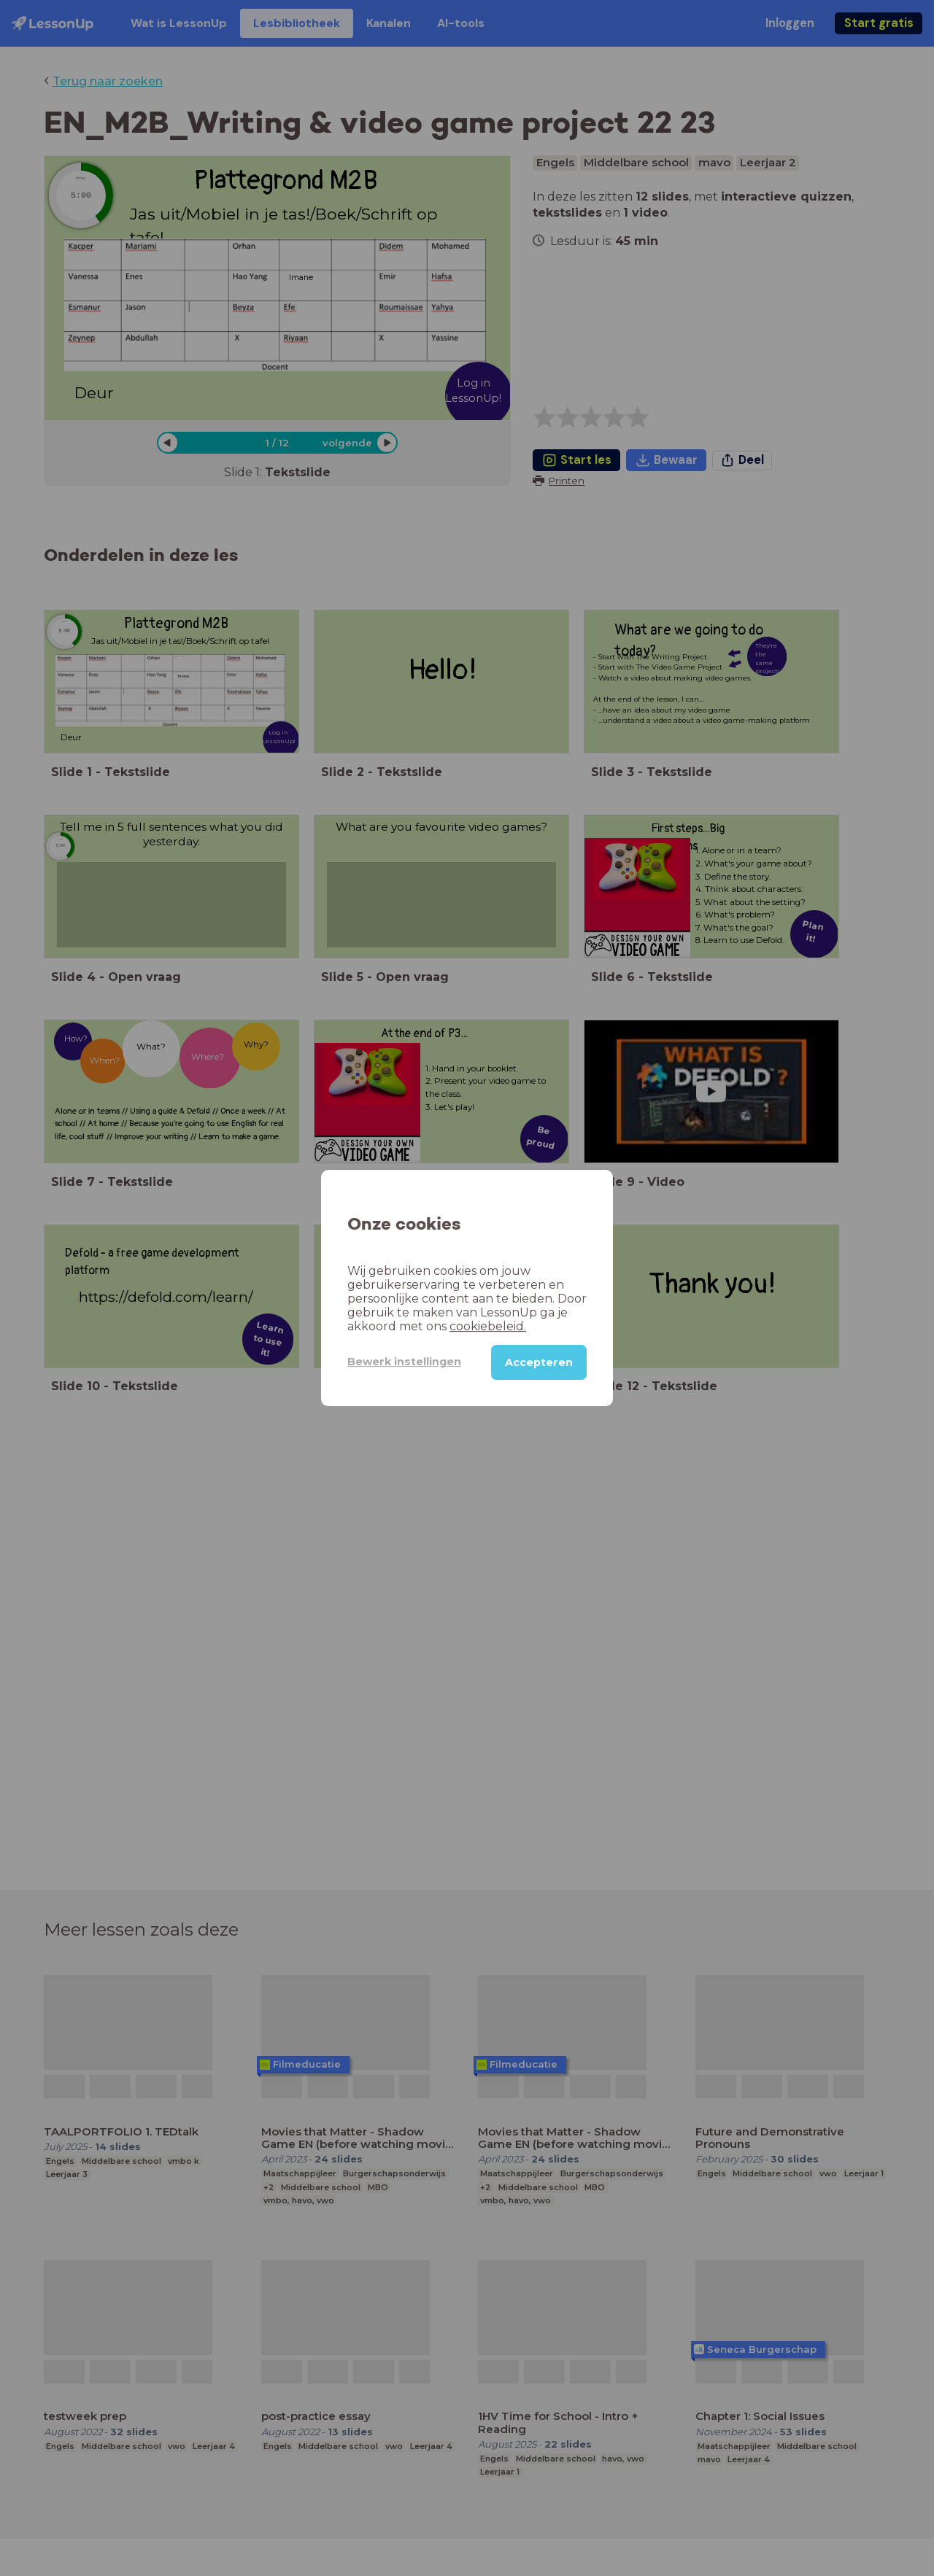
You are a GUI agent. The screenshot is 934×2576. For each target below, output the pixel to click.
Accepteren (539, 1362)
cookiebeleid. (487, 1326)
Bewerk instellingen (404, 1361)
